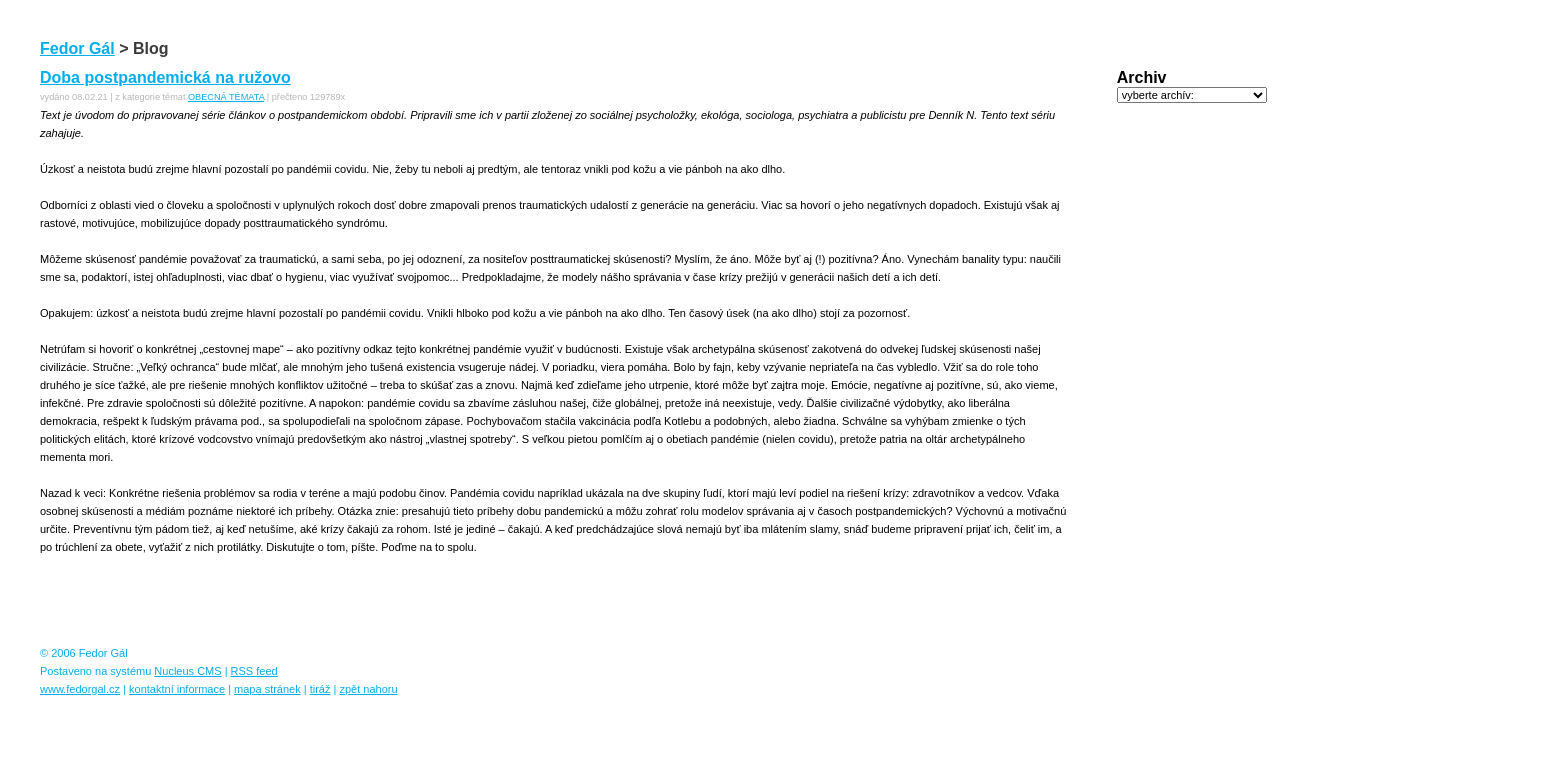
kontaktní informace (177, 689)
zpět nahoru (368, 689)
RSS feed (254, 671)
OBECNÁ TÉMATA (226, 97)
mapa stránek (267, 689)
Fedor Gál (77, 48)
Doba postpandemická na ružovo (165, 77)
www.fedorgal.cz (80, 689)
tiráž (320, 689)
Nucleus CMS (187, 671)
